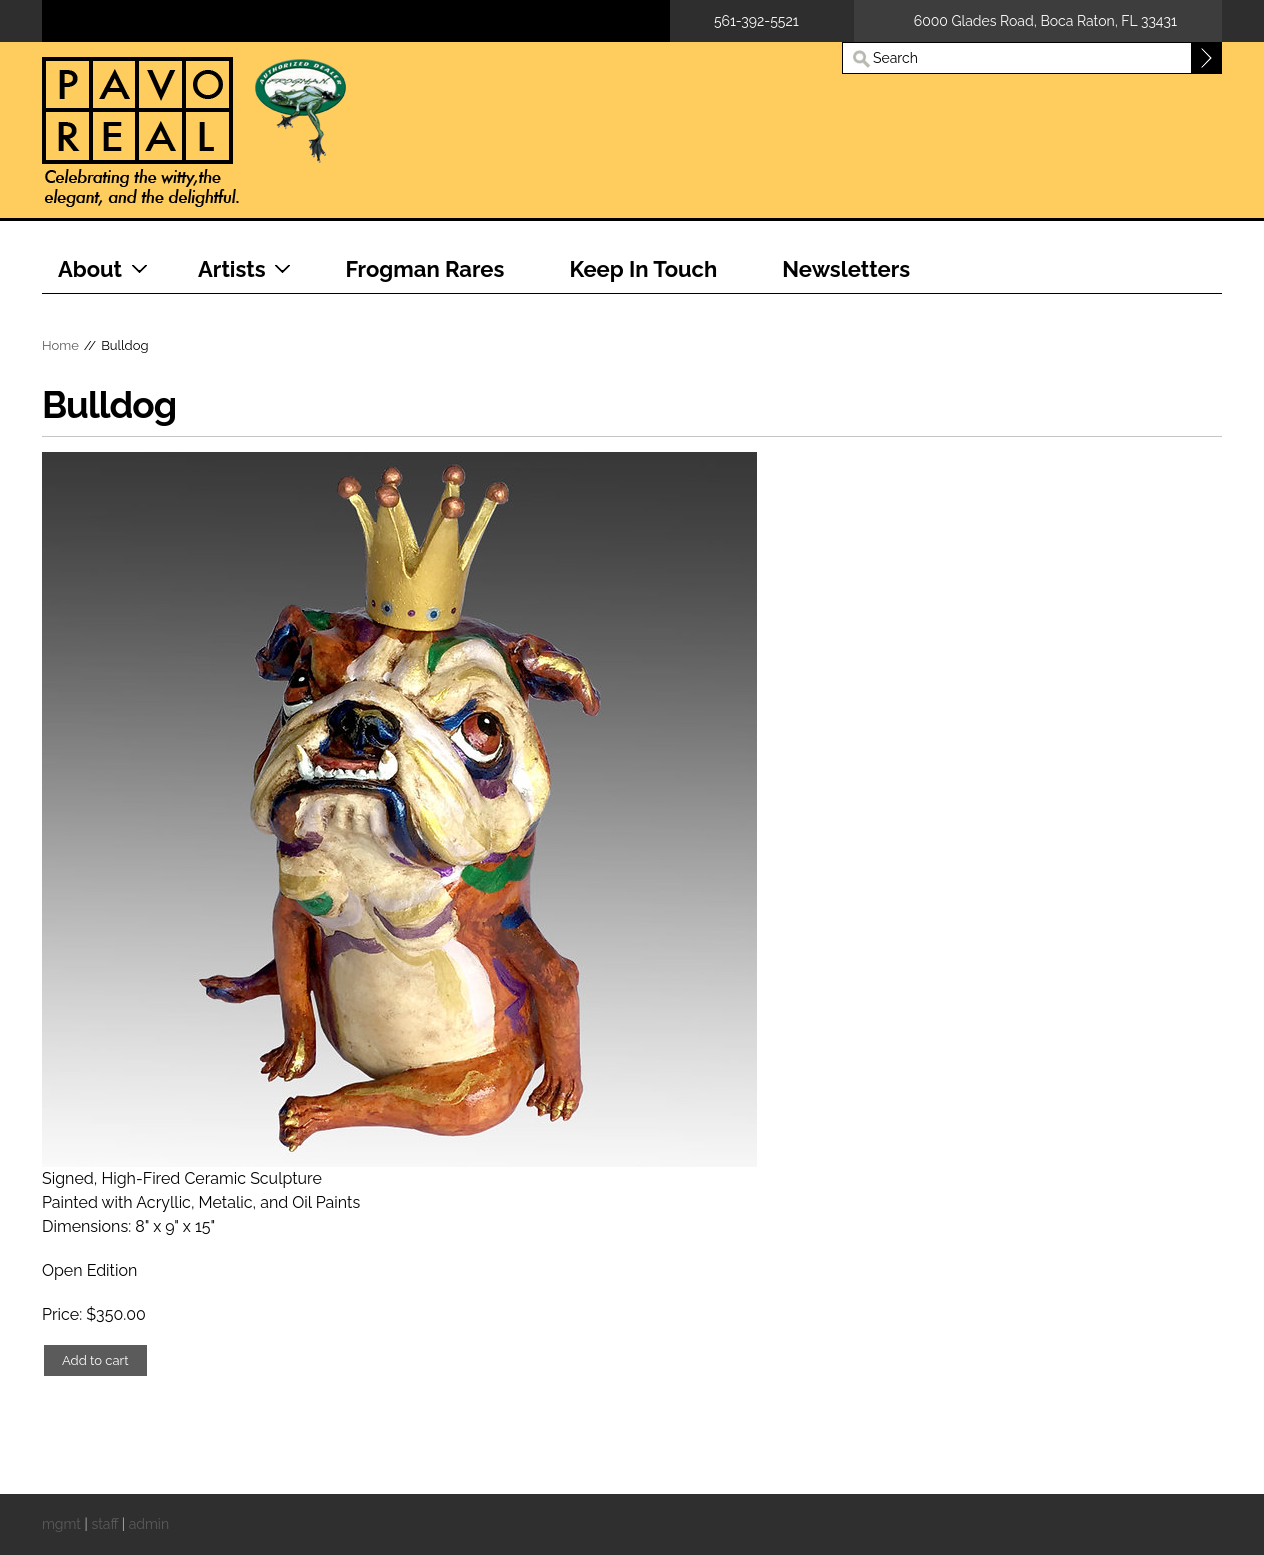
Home (60, 345)
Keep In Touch (643, 269)
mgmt (61, 1524)
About (90, 269)
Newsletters (846, 269)
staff (104, 1524)
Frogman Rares (425, 269)
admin (149, 1524)
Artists (231, 269)
